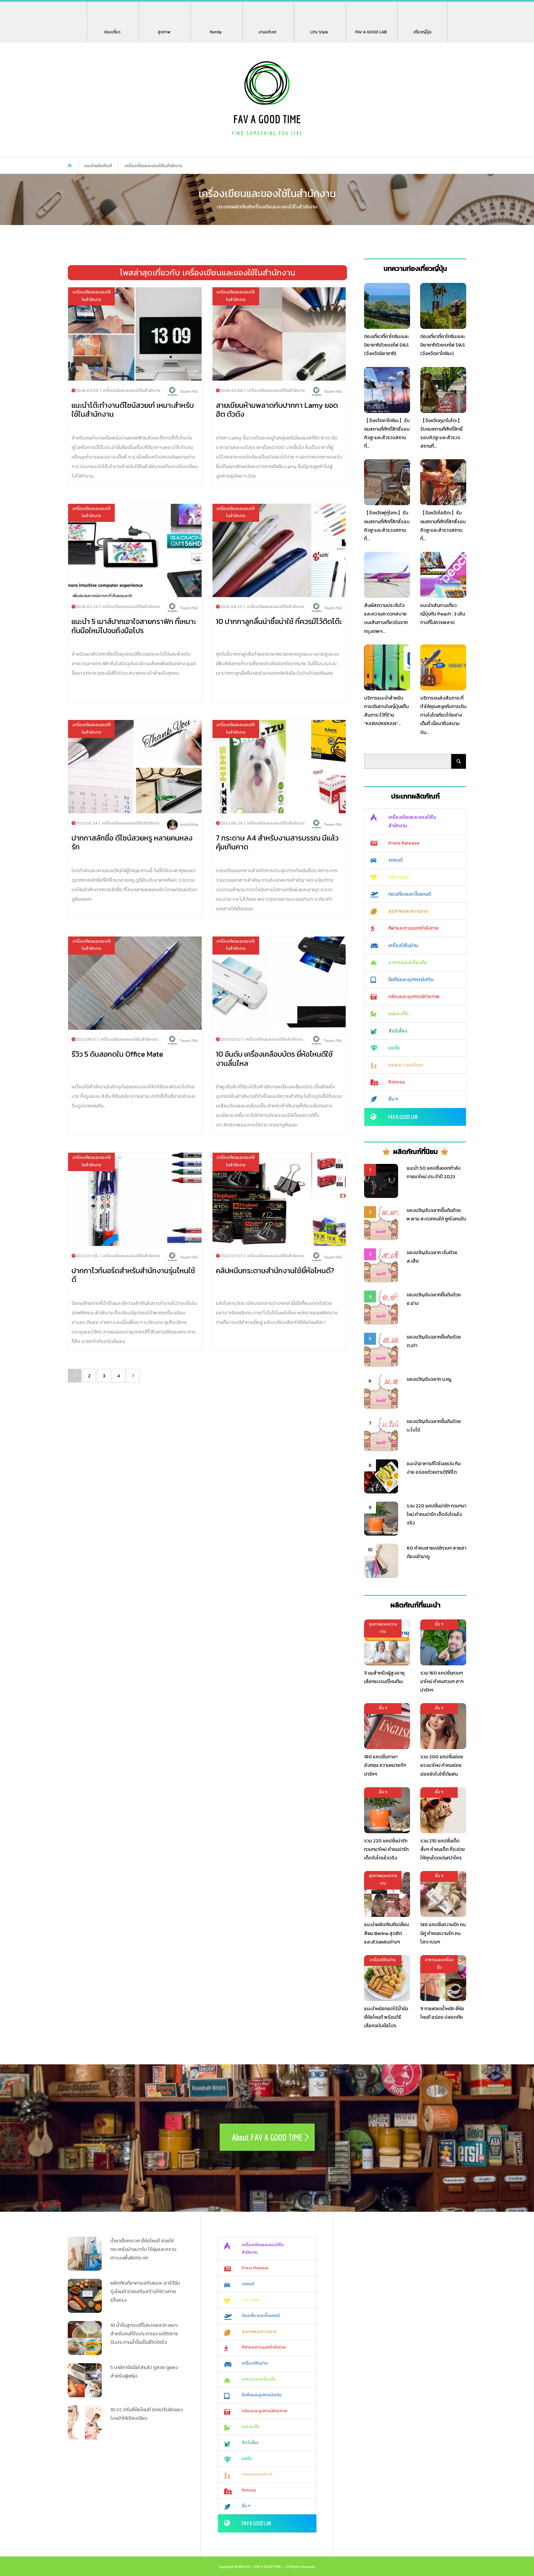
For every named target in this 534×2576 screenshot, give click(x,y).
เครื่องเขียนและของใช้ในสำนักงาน (412, 821)
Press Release (403, 843)
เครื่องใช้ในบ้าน (403, 945)
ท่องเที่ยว (112, 28)
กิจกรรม (396, 1082)
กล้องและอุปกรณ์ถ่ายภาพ (414, 996)
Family (217, 28)
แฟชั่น (394, 1048)
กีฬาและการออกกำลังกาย (413, 928)
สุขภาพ (164, 28)
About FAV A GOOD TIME (267, 2137)
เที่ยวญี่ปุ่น (422, 28)
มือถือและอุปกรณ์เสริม (411, 979)
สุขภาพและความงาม (408, 911)
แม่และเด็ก (398, 1013)
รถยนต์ (395, 860)
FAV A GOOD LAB (371, 28)
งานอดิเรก (268, 28)
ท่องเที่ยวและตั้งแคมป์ (409, 894)
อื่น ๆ (393, 1099)
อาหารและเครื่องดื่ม (407, 962)
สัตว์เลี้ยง (397, 1031)
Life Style (319, 28)
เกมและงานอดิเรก (405, 1065)
